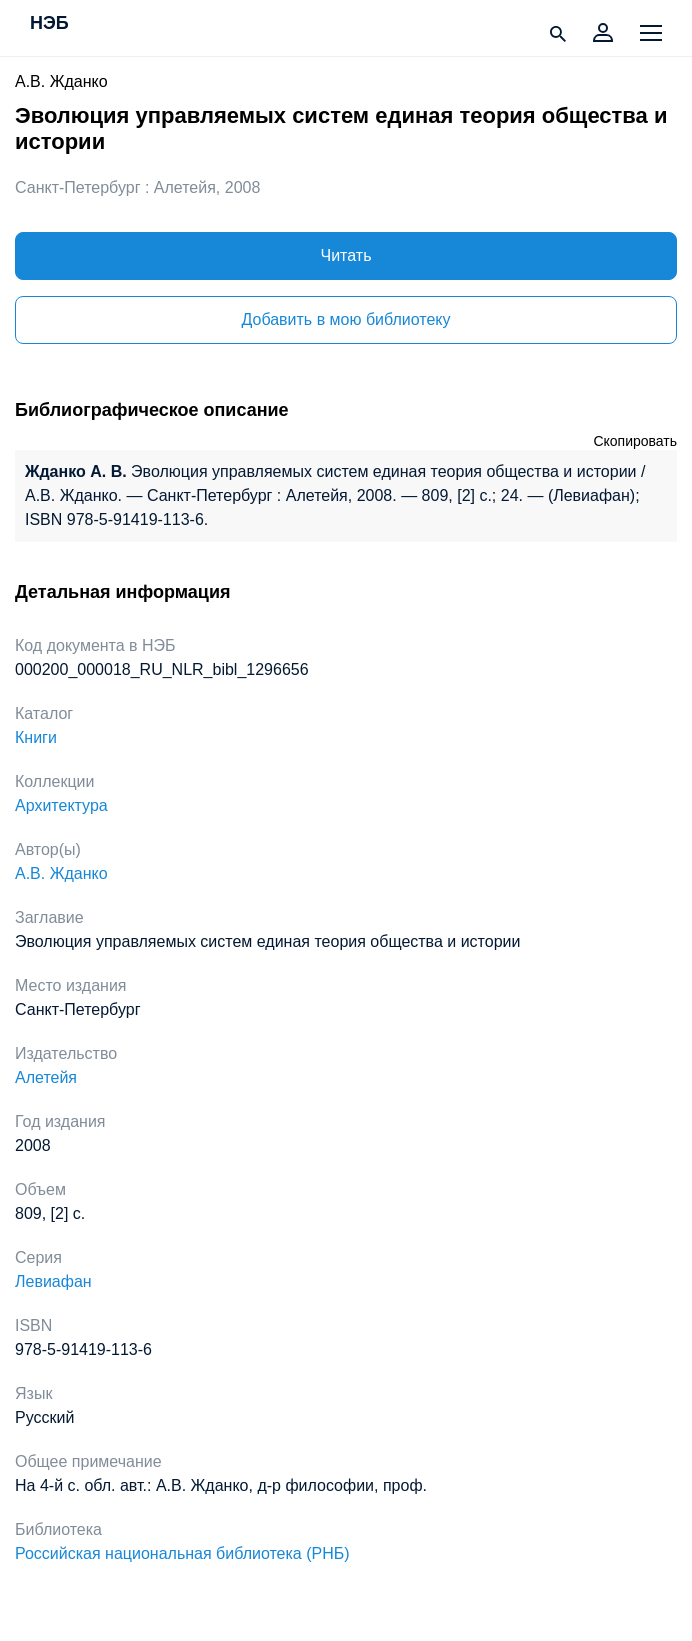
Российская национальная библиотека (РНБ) (182, 1553)
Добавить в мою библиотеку (345, 319)
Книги (36, 737)
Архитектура (61, 805)
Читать (346, 255)
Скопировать (635, 441)
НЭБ (49, 24)
